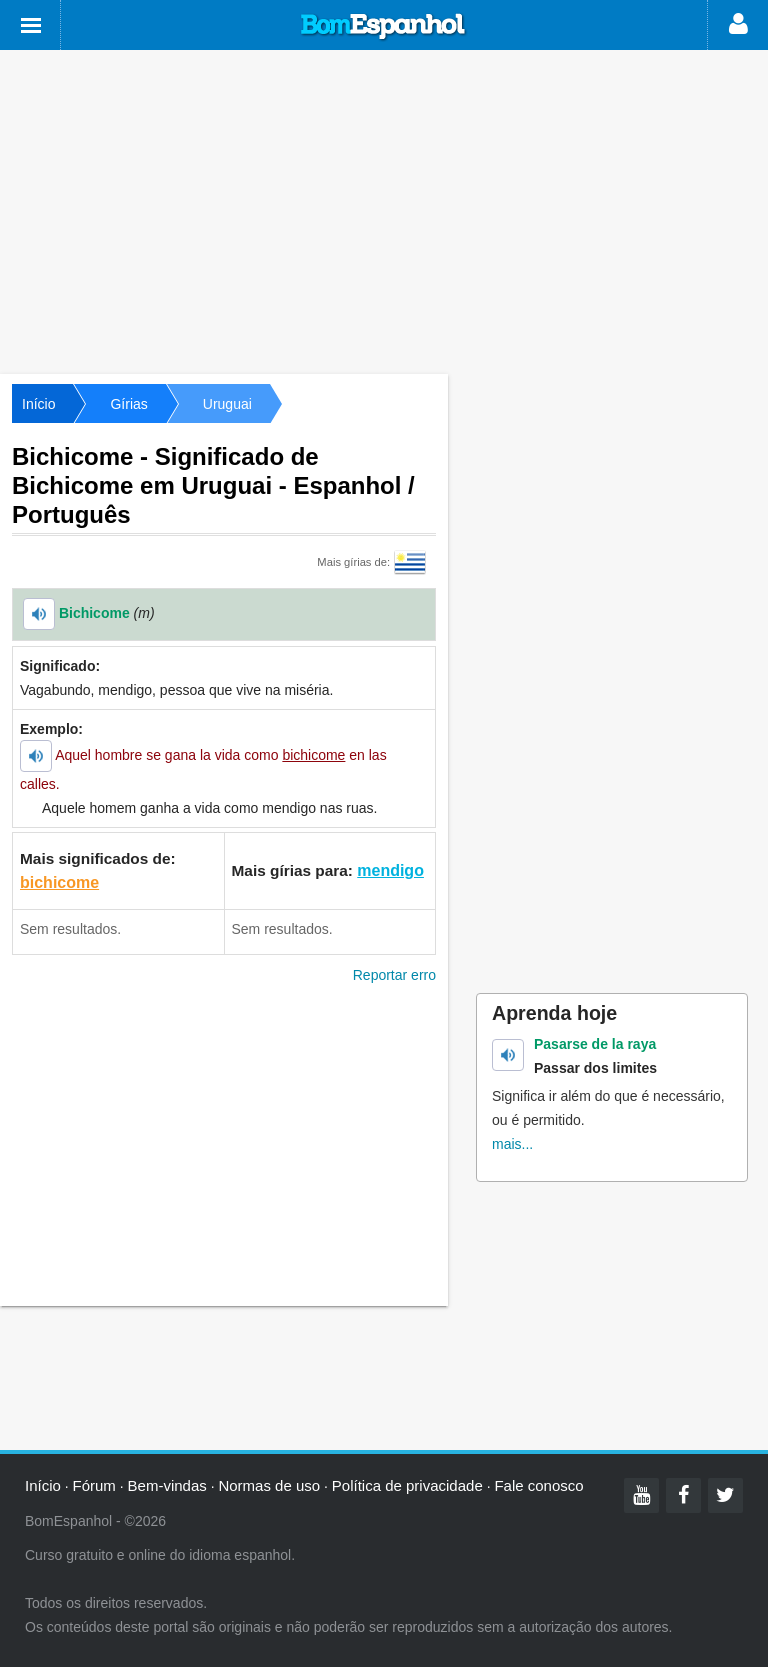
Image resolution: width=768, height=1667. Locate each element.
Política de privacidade (407, 1485)
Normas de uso (269, 1485)
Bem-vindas (167, 1485)
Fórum (94, 1485)
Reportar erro (394, 975)
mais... (512, 1144)
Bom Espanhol (384, 27)
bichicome (59, 882)
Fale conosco (538, 1485)
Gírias (128, 404)
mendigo (390, 870)
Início (38, 404)
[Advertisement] (384, 210)
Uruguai (227, 404)
